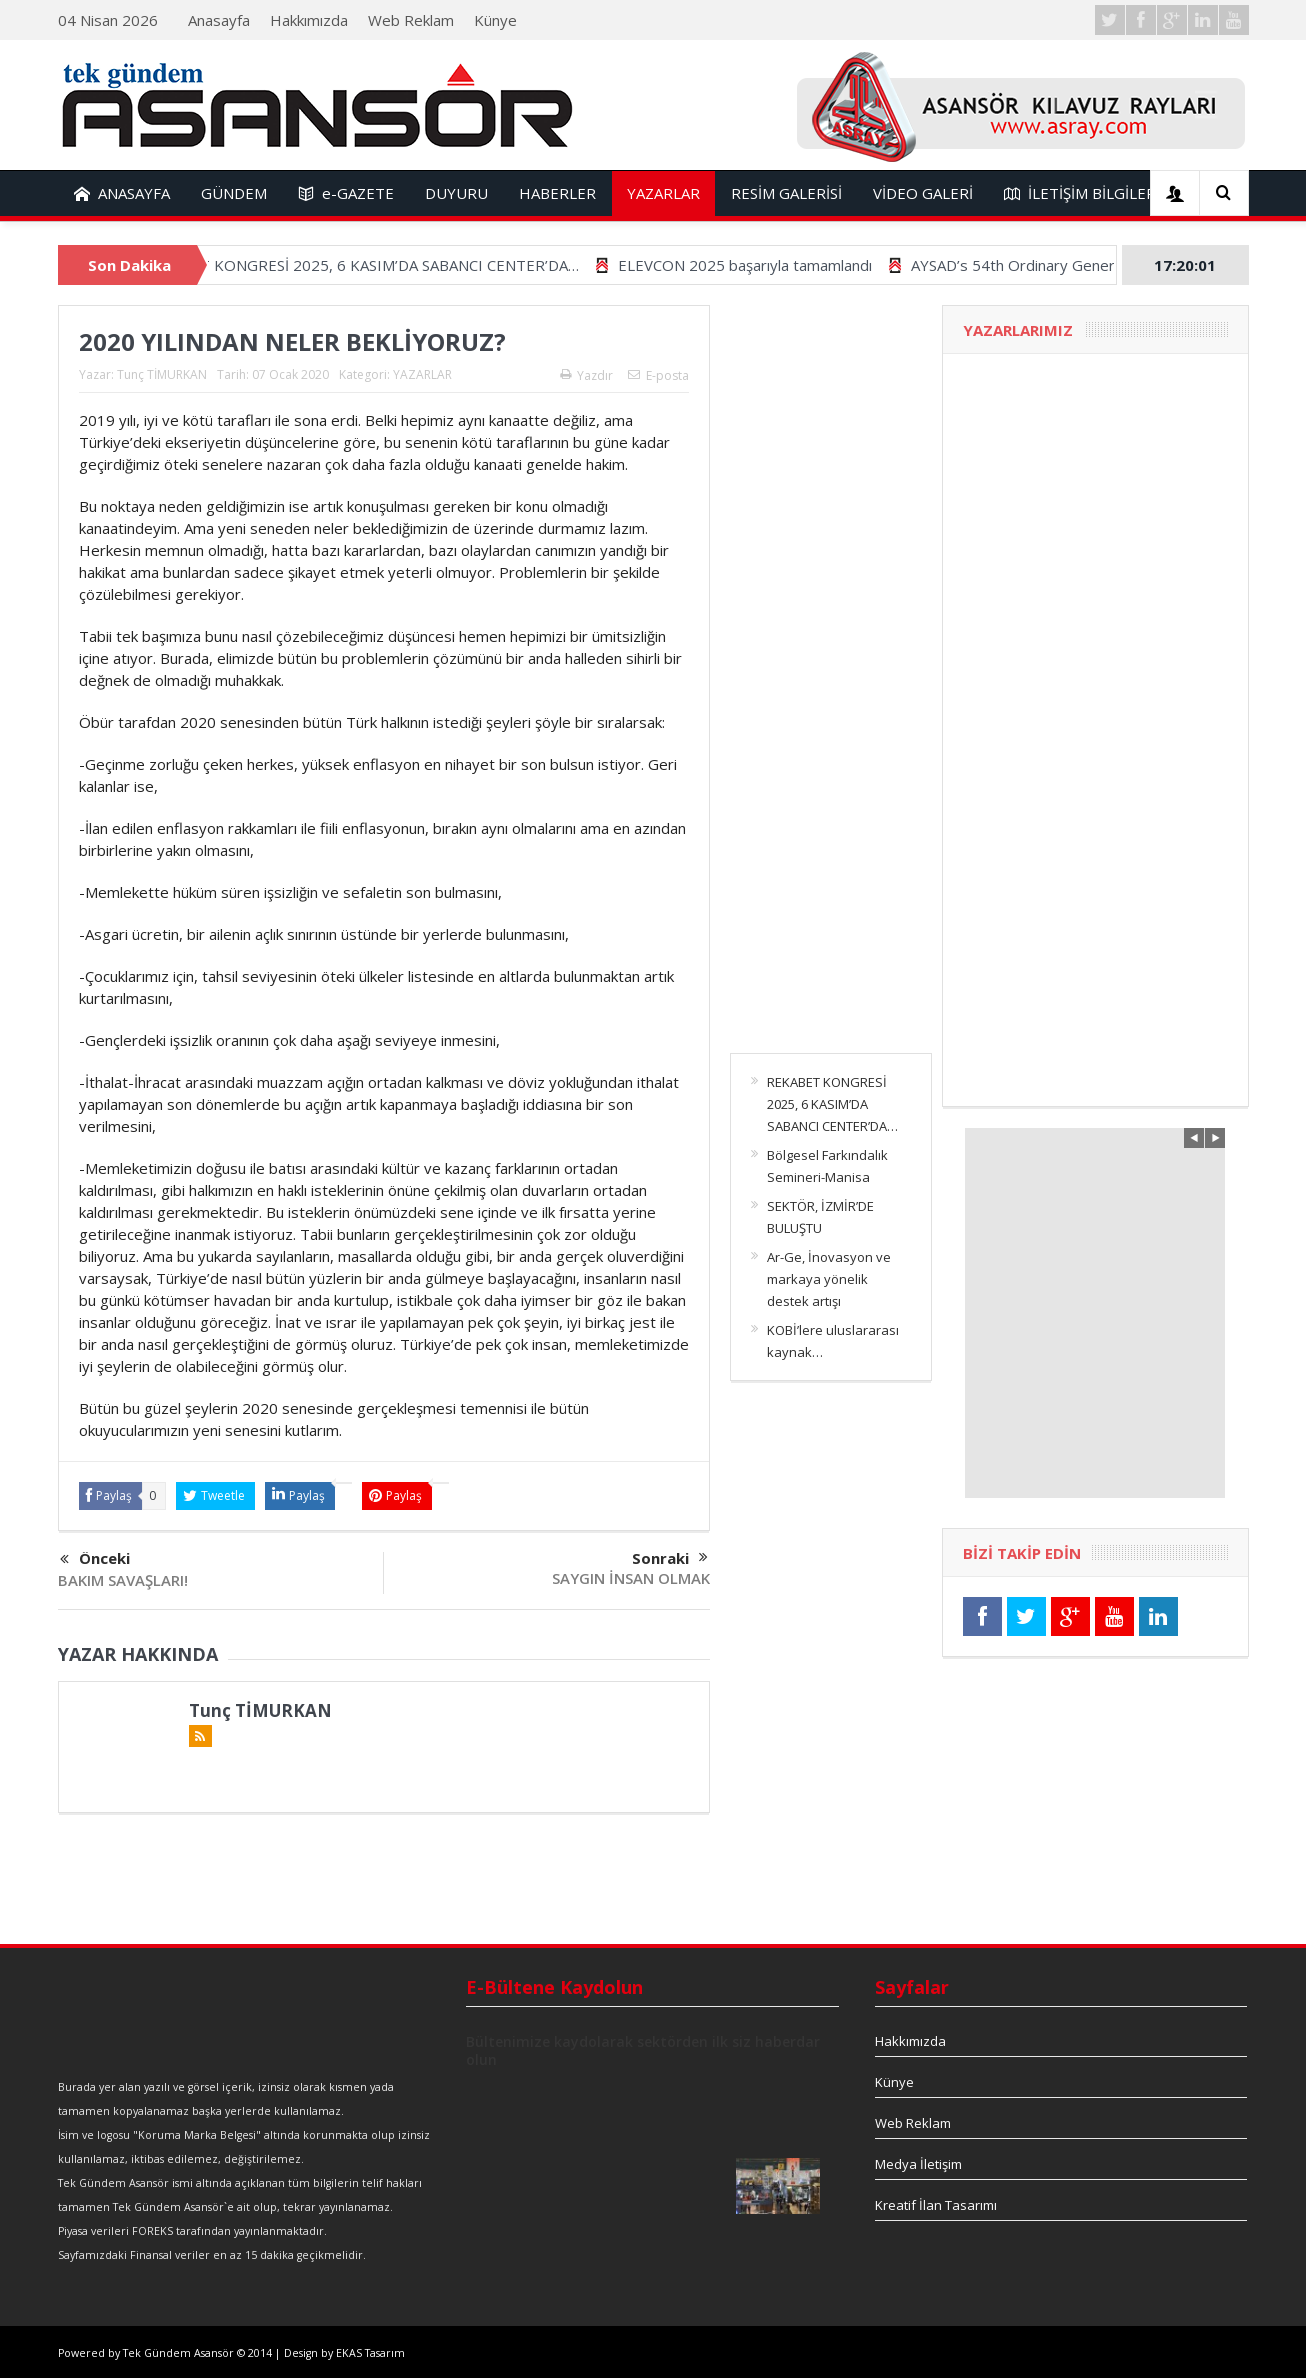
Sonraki (670, 1558)
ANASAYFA (122, 193)
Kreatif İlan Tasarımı (936, 2205)
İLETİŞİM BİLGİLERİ (1082, 193)
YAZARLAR (663, 193)
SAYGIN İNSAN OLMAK (631, 1578)
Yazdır (586, 375)
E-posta (658, 375)
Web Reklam (411, 20)
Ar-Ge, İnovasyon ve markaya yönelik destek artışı (829, 1279)
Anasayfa (219, 20)
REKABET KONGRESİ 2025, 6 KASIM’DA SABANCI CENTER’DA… (394, 265)
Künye (495, 20)
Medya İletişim (918, 2164)
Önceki (95, 1559)
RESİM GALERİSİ (786, 193)
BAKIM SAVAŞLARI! (123, 1580)
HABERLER (557, 193)
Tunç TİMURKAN (162, 374)
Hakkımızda (309, 20)
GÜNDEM (234, 193)
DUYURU (456, 193)
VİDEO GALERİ (923, 193)
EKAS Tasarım (370, 2353)
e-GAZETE (346, 193)
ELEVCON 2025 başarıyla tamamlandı (778, 265)
